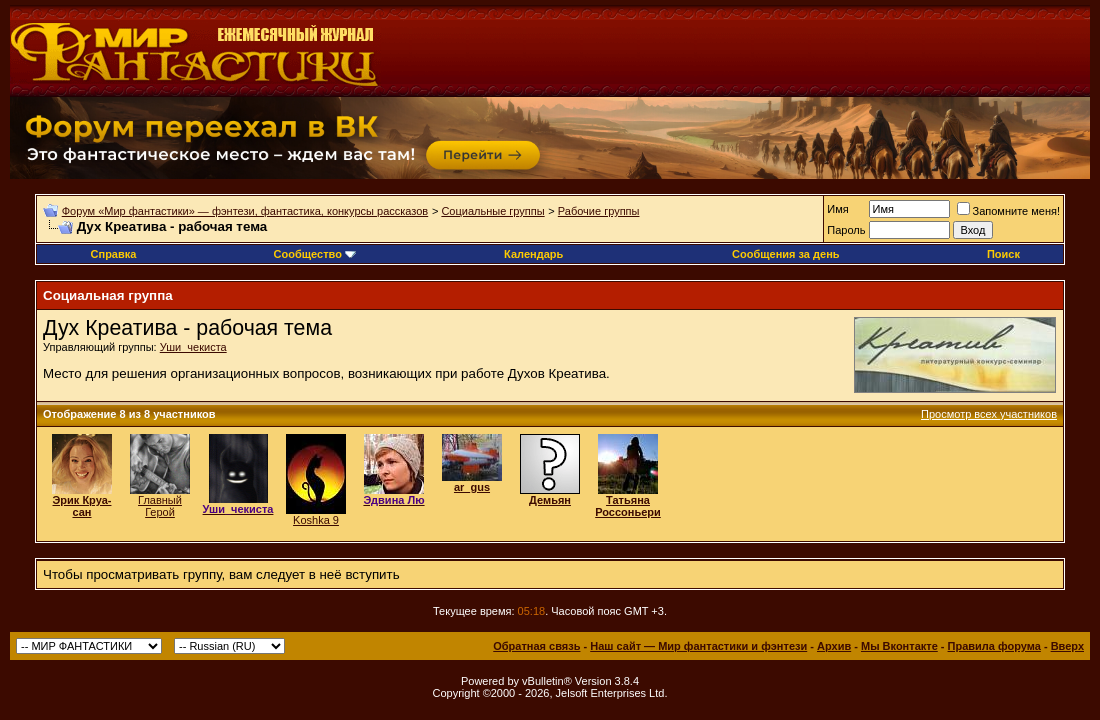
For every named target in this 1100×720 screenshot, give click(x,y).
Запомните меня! (1008, 211)
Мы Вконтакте (899, 646)
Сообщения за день (785, 254)
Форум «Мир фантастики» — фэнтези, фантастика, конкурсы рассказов (245, 211)
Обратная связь (536, 646)
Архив (834, 646)
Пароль (846, 230)
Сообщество (315, 254)
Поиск (1003, 254)
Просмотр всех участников (989, 414)
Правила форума (994, 646)
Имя (837, 209)
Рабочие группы (599, 211)
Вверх (1067, 646)
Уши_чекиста (193, 347)
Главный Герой (160, 506)
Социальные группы (492, 211)
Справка (114, 254)
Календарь (533, 254)
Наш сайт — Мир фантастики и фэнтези (698, 646)
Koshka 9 (316, 520)
